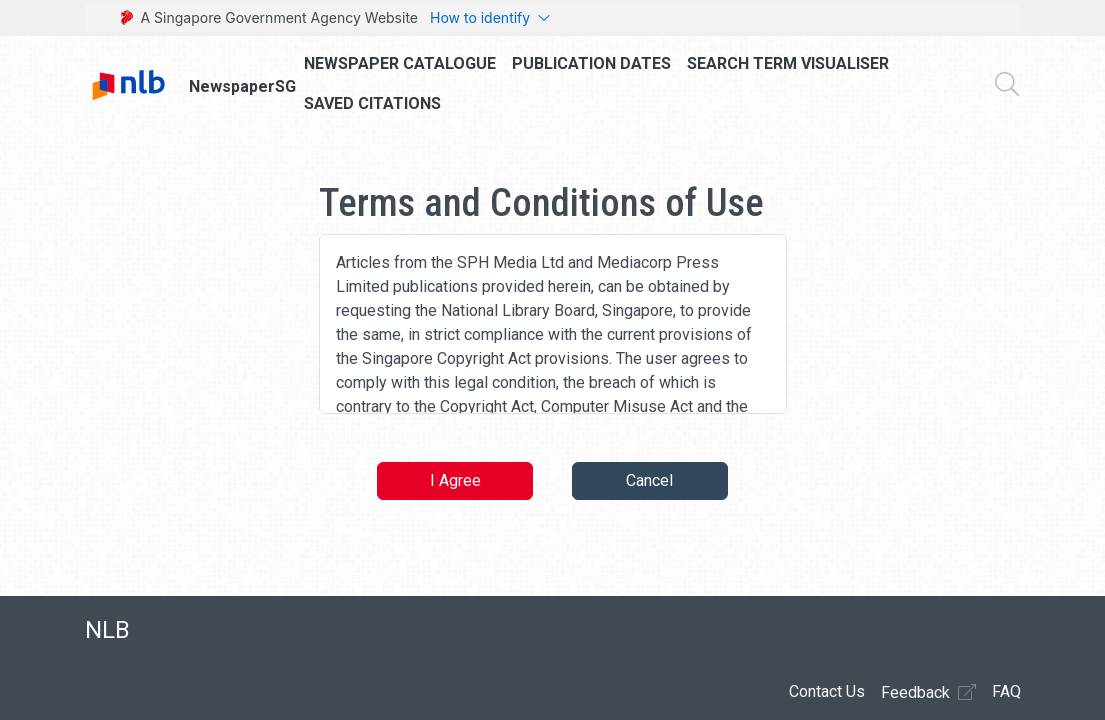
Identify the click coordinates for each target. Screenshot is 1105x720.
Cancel (649, 480)
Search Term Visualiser (788, 63)
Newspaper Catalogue (400, 63)
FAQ (1006, 691)
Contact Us (827, 691)
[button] (1014, 708)
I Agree (455, 480)
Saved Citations (372, 103)
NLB (107, 630)
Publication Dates (591, 63)
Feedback (928, 692)
